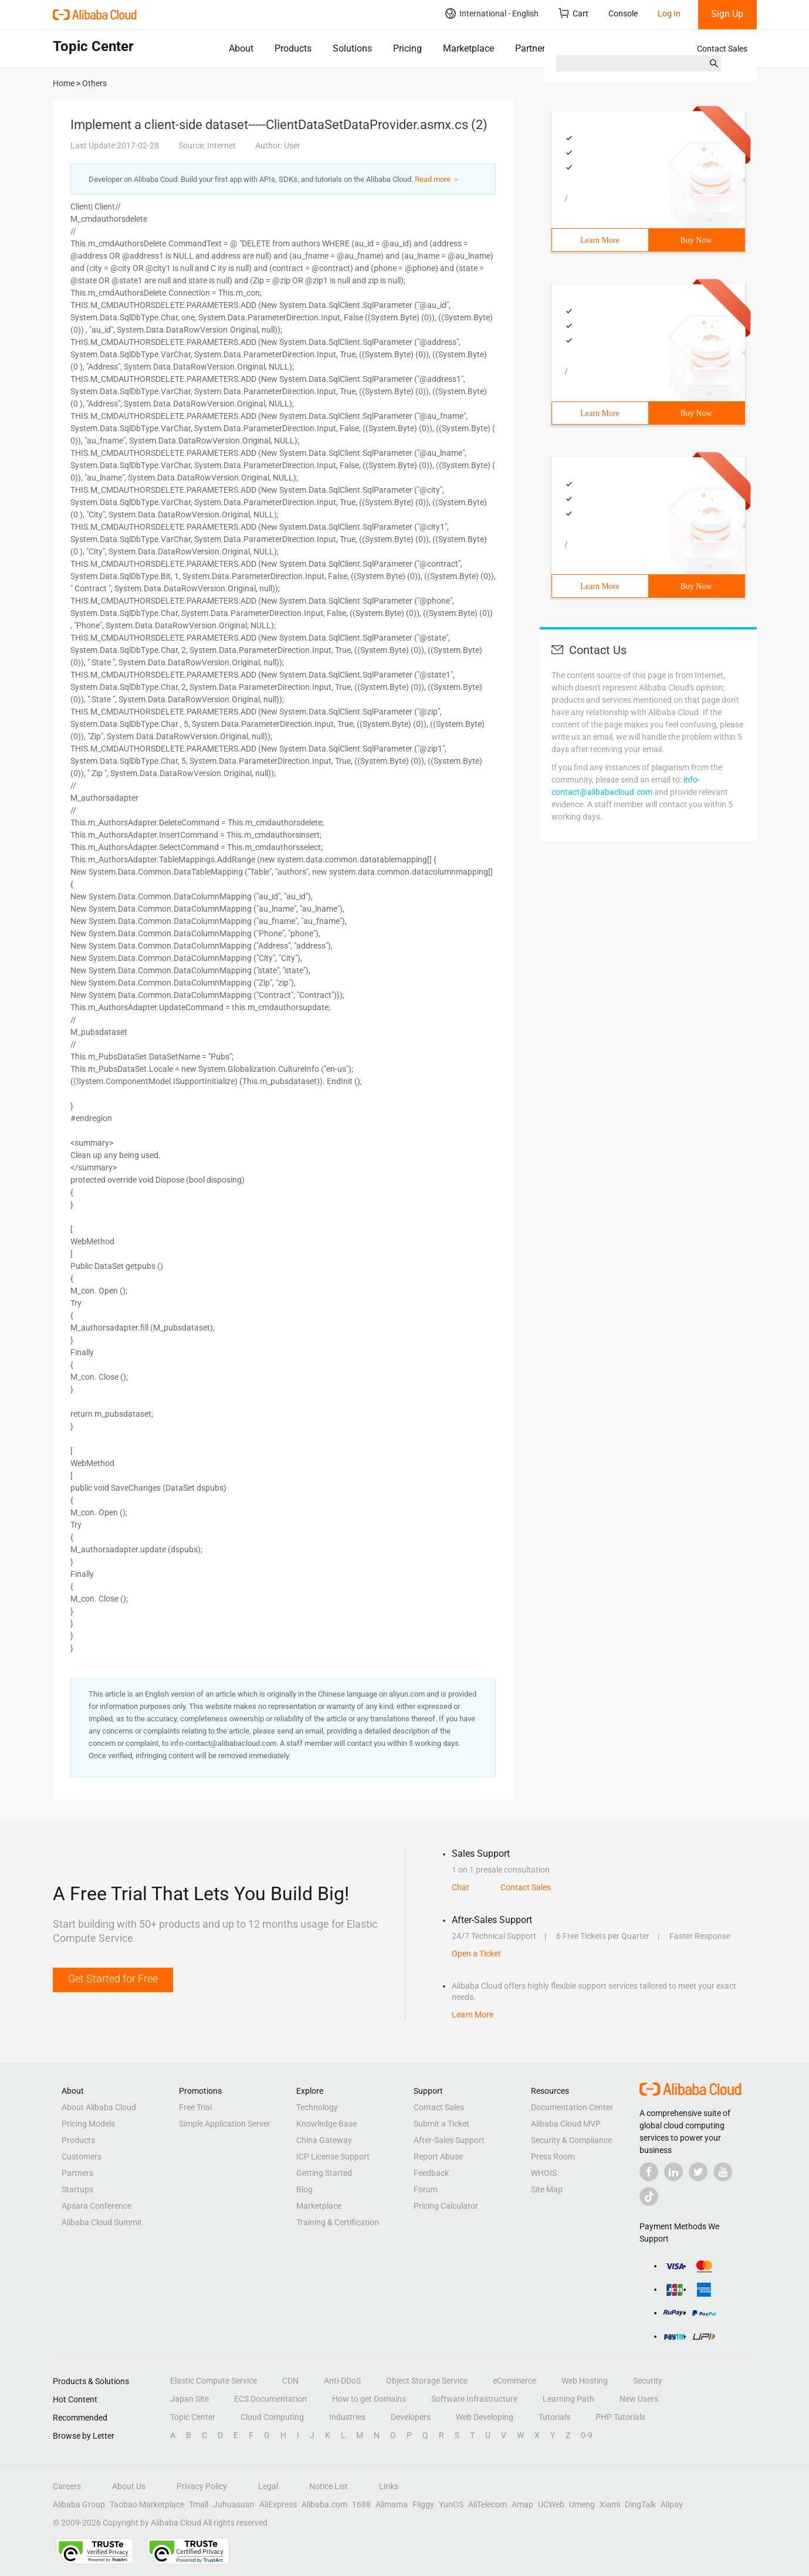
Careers (67, 2486)
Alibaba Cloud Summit (102, 2222)
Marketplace (468, 48)
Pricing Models (88, 2123)
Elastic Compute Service (213, 2380)
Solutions (352, 48)
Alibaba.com (324, 2504)
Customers (81, 2156)
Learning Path (568, 2399)
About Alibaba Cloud (99, 2107)
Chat (460, 1887)
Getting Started (324, 2173)
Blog (304, 2189)
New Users (639, 2399)
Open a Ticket (476, 1953)
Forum (426, 2189)
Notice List (328, 2486)
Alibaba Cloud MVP (566, 2123)
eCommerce (514, 2380)
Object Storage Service (427, 2380)
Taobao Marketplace (147, 2504)
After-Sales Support (449, 2140)
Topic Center (192, 2417)
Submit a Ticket (441, 2123)
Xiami (610, 2504)
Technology (317, 2107)
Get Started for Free (113, 1978)
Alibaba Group (79, 2504)
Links (388, 2486)
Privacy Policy (202, 2486)
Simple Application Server (224, 2123)
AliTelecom (487, 2504)
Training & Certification (337, 2222)
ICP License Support (333, 2156)
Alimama (391, 2504)
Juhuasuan (234, 2504)
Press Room (553, 2156)
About (241, 48)
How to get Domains (369, 2399)
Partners (532, 48)
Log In (669, 13)
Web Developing (484, 2417)
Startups (77, 2189)
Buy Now (696, 240)
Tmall (198, 2504)
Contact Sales (722, 48)
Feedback (431, 2173)
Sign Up (727, 13)
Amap (522, 2504)
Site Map (547, 2189)
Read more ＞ (437, 179)
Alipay (672, 2504)
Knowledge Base (326, 2123)
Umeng (582, 2504)
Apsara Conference (96, 2206)
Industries (347, 2417)
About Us (128, 2486)
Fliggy (423, 2504)
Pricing (407, 48)
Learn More (599, 240)
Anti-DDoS (342, 2380)
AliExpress (278, 2504)
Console (623, 13)
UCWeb (551, 2504)
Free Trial (195, 2107)
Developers (411, 2417)
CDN (290, 2380)
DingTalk (640, 2504)
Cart (573, 13)
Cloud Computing (272, 2417)
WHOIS (544, 2173)
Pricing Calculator (446, 2206)
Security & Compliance (571, 2140)
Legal (268, 2486)
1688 (361, 2504)
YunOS (451, 2504)
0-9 (587, 2435)
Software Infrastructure (474, 2399)
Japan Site (189, 2399)
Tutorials (554, 2417)
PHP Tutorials (620, 2417)
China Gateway (324, 2140)
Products (293, 48)
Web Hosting (584, 2380)
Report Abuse (438, 2156)
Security (647, 2380)
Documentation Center (572, 2107)
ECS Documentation (270, 2399)
